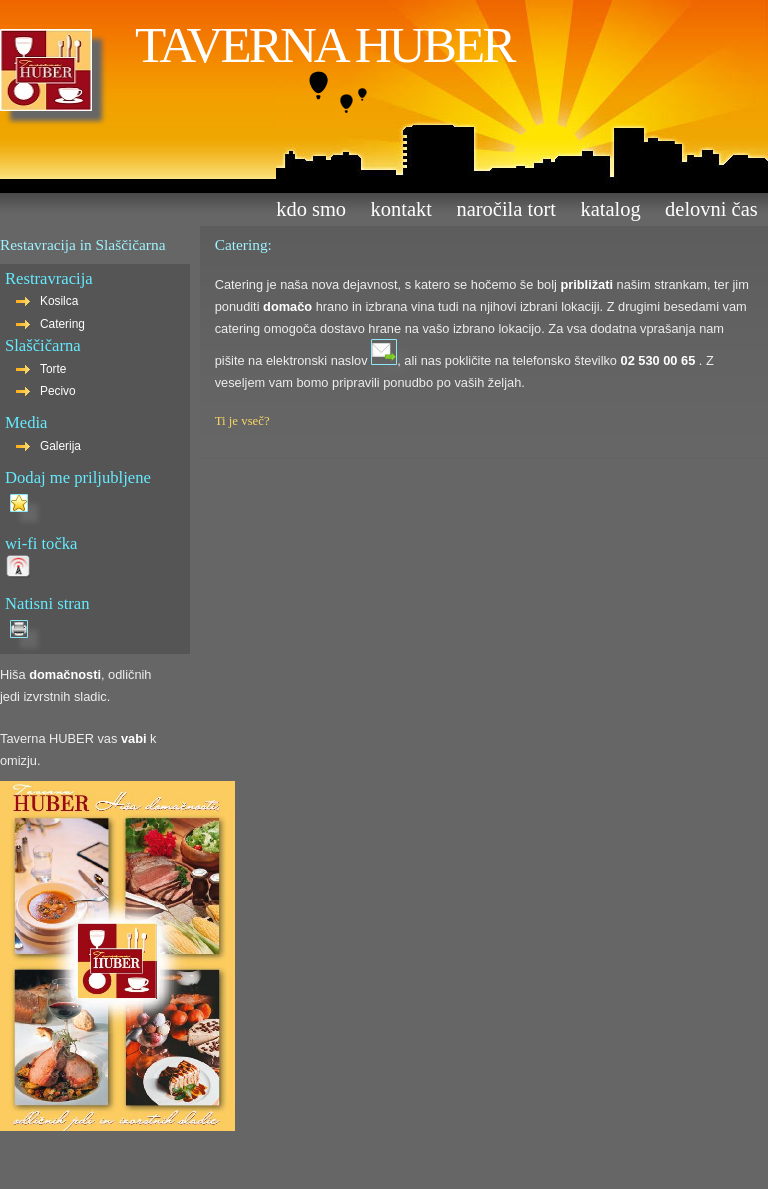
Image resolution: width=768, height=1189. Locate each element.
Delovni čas (711, 209)
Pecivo (58, 391)
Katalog (610, 209)
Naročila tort (505, 209)
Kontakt (401, 209)
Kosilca (59, 301)
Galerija (60, 446)
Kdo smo (311, 209)
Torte (53, 369)
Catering (62, 324)
